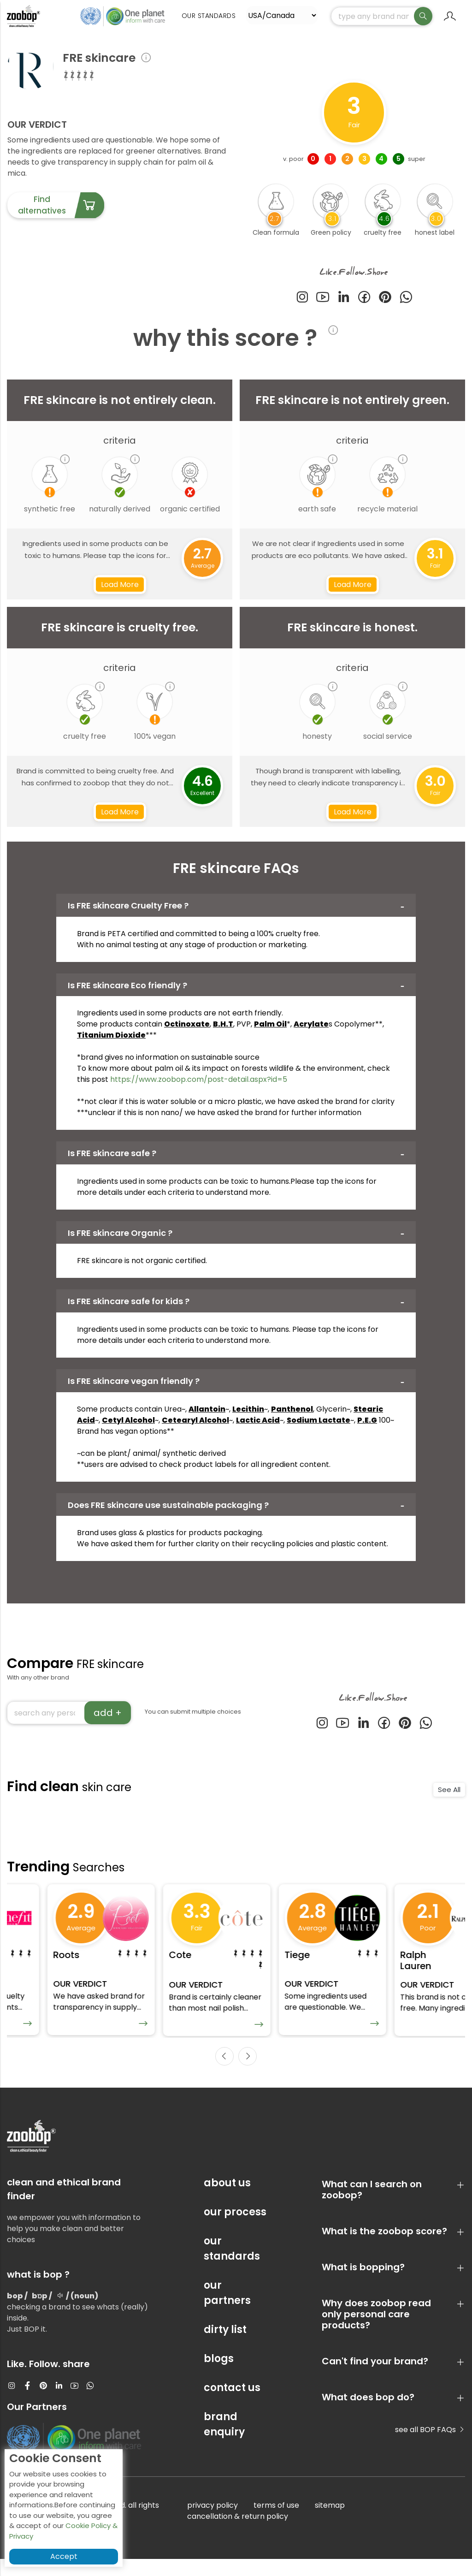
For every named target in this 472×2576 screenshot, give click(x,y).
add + (108, 1722)
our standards (232, 2265)
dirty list (225, 2346)
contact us (232, 2405)
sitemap (330, 2522)
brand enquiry (224, 2441)
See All (449, 1799)
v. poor (293, 169)
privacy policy (212, 2522)
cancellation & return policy (237, 2533)
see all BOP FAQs (430, 2446)
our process (235, 2229)
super (416, 169)
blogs (219, 2375)
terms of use (276, 2522)
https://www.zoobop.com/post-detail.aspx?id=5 (198, 1089)
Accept (63, 2556)
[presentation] (224, 2073)
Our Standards (209, 22)
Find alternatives (61, 215)
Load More (120, 594)
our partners (227, 2310)
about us (227, 2200)
